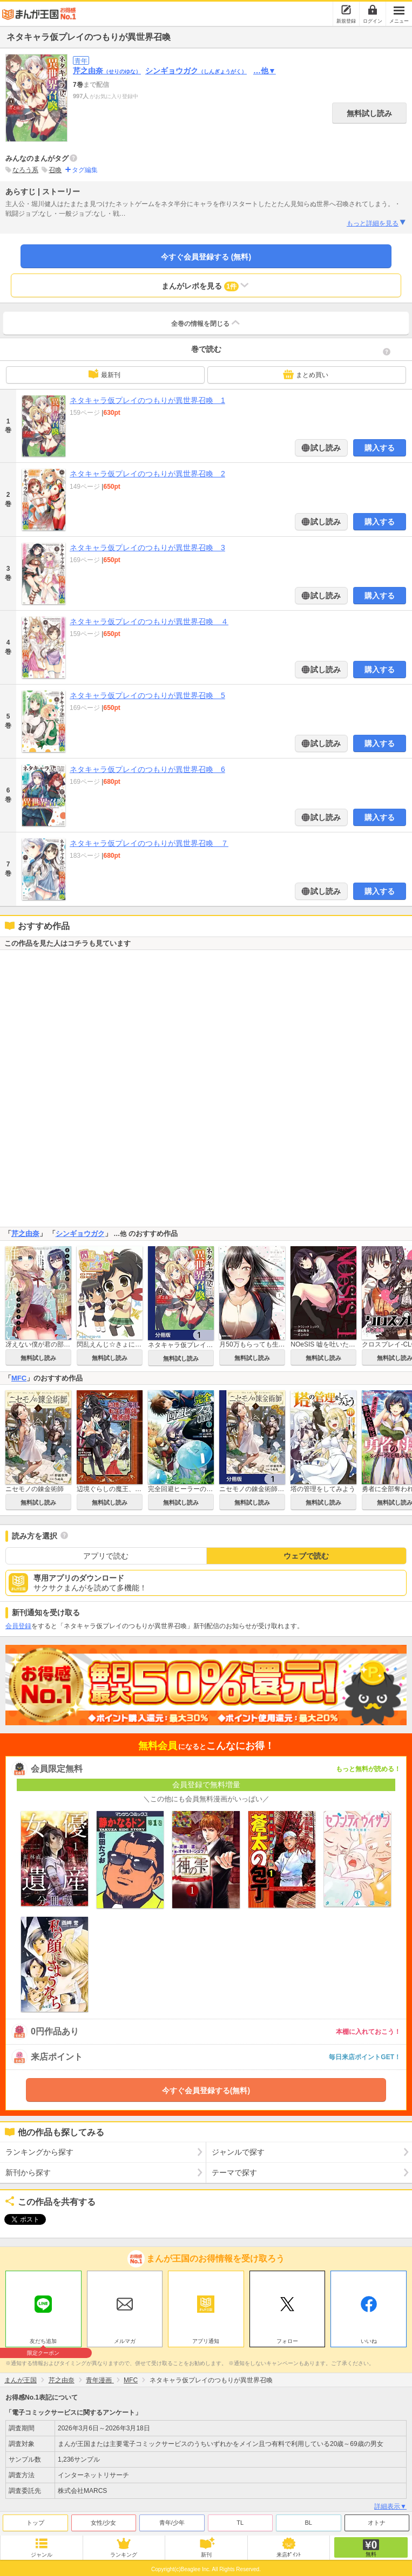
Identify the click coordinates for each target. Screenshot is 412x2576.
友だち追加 (43, 2342)
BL (308, 2522)
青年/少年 (172, 2522)
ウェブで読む (306, 1556)
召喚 (55, 170)
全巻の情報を (206, 323)
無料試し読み (369, 113)
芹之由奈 (107, 70)
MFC (18, 1378)
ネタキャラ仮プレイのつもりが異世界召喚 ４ (149, 621)
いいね (369, 2341)
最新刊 (104, 373)
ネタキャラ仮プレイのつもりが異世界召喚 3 (147, 547)
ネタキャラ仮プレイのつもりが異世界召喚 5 (147, 695)
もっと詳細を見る (377, 223)
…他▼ (264, 70)
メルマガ (125, 2341)
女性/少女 (103, 2522)
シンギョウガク (196, 70)
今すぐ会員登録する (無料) (206, 256)
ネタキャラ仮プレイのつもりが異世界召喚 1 (147, 400)
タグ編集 (85, 170)
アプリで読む (106, 1556)
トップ (35, 2522)
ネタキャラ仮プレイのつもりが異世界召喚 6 (147, 769)
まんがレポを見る (206, 285)
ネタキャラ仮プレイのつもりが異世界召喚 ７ (149, 843)
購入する (379, 447)
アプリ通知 (205, 2341)
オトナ (377, 2522)
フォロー (287, 2341)
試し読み (325, 447)
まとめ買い (305, 374)
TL (240, 2522)
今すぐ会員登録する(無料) (206, 2090)
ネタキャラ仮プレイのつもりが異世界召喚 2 (147, 473)
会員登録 (18, 1626)
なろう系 (25, 170)
